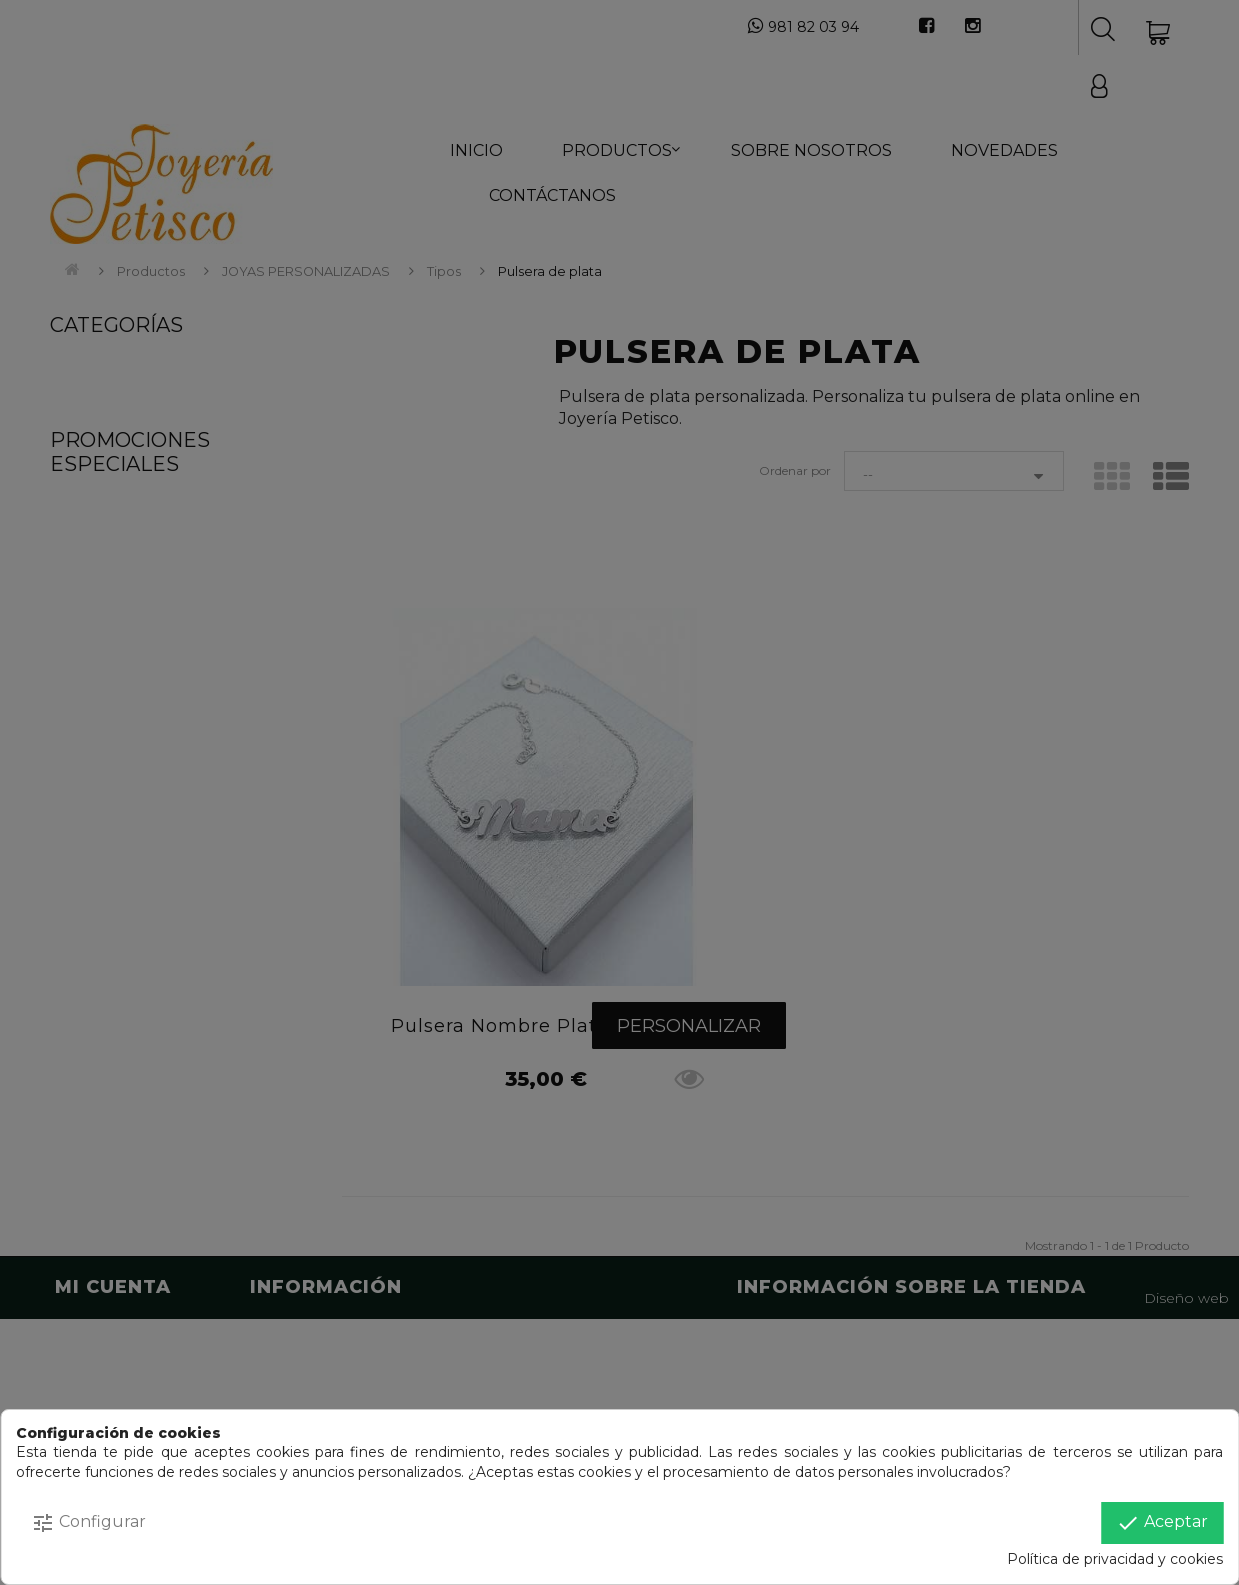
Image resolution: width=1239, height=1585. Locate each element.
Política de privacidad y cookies (1115, 1559)
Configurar (88, 1523)
